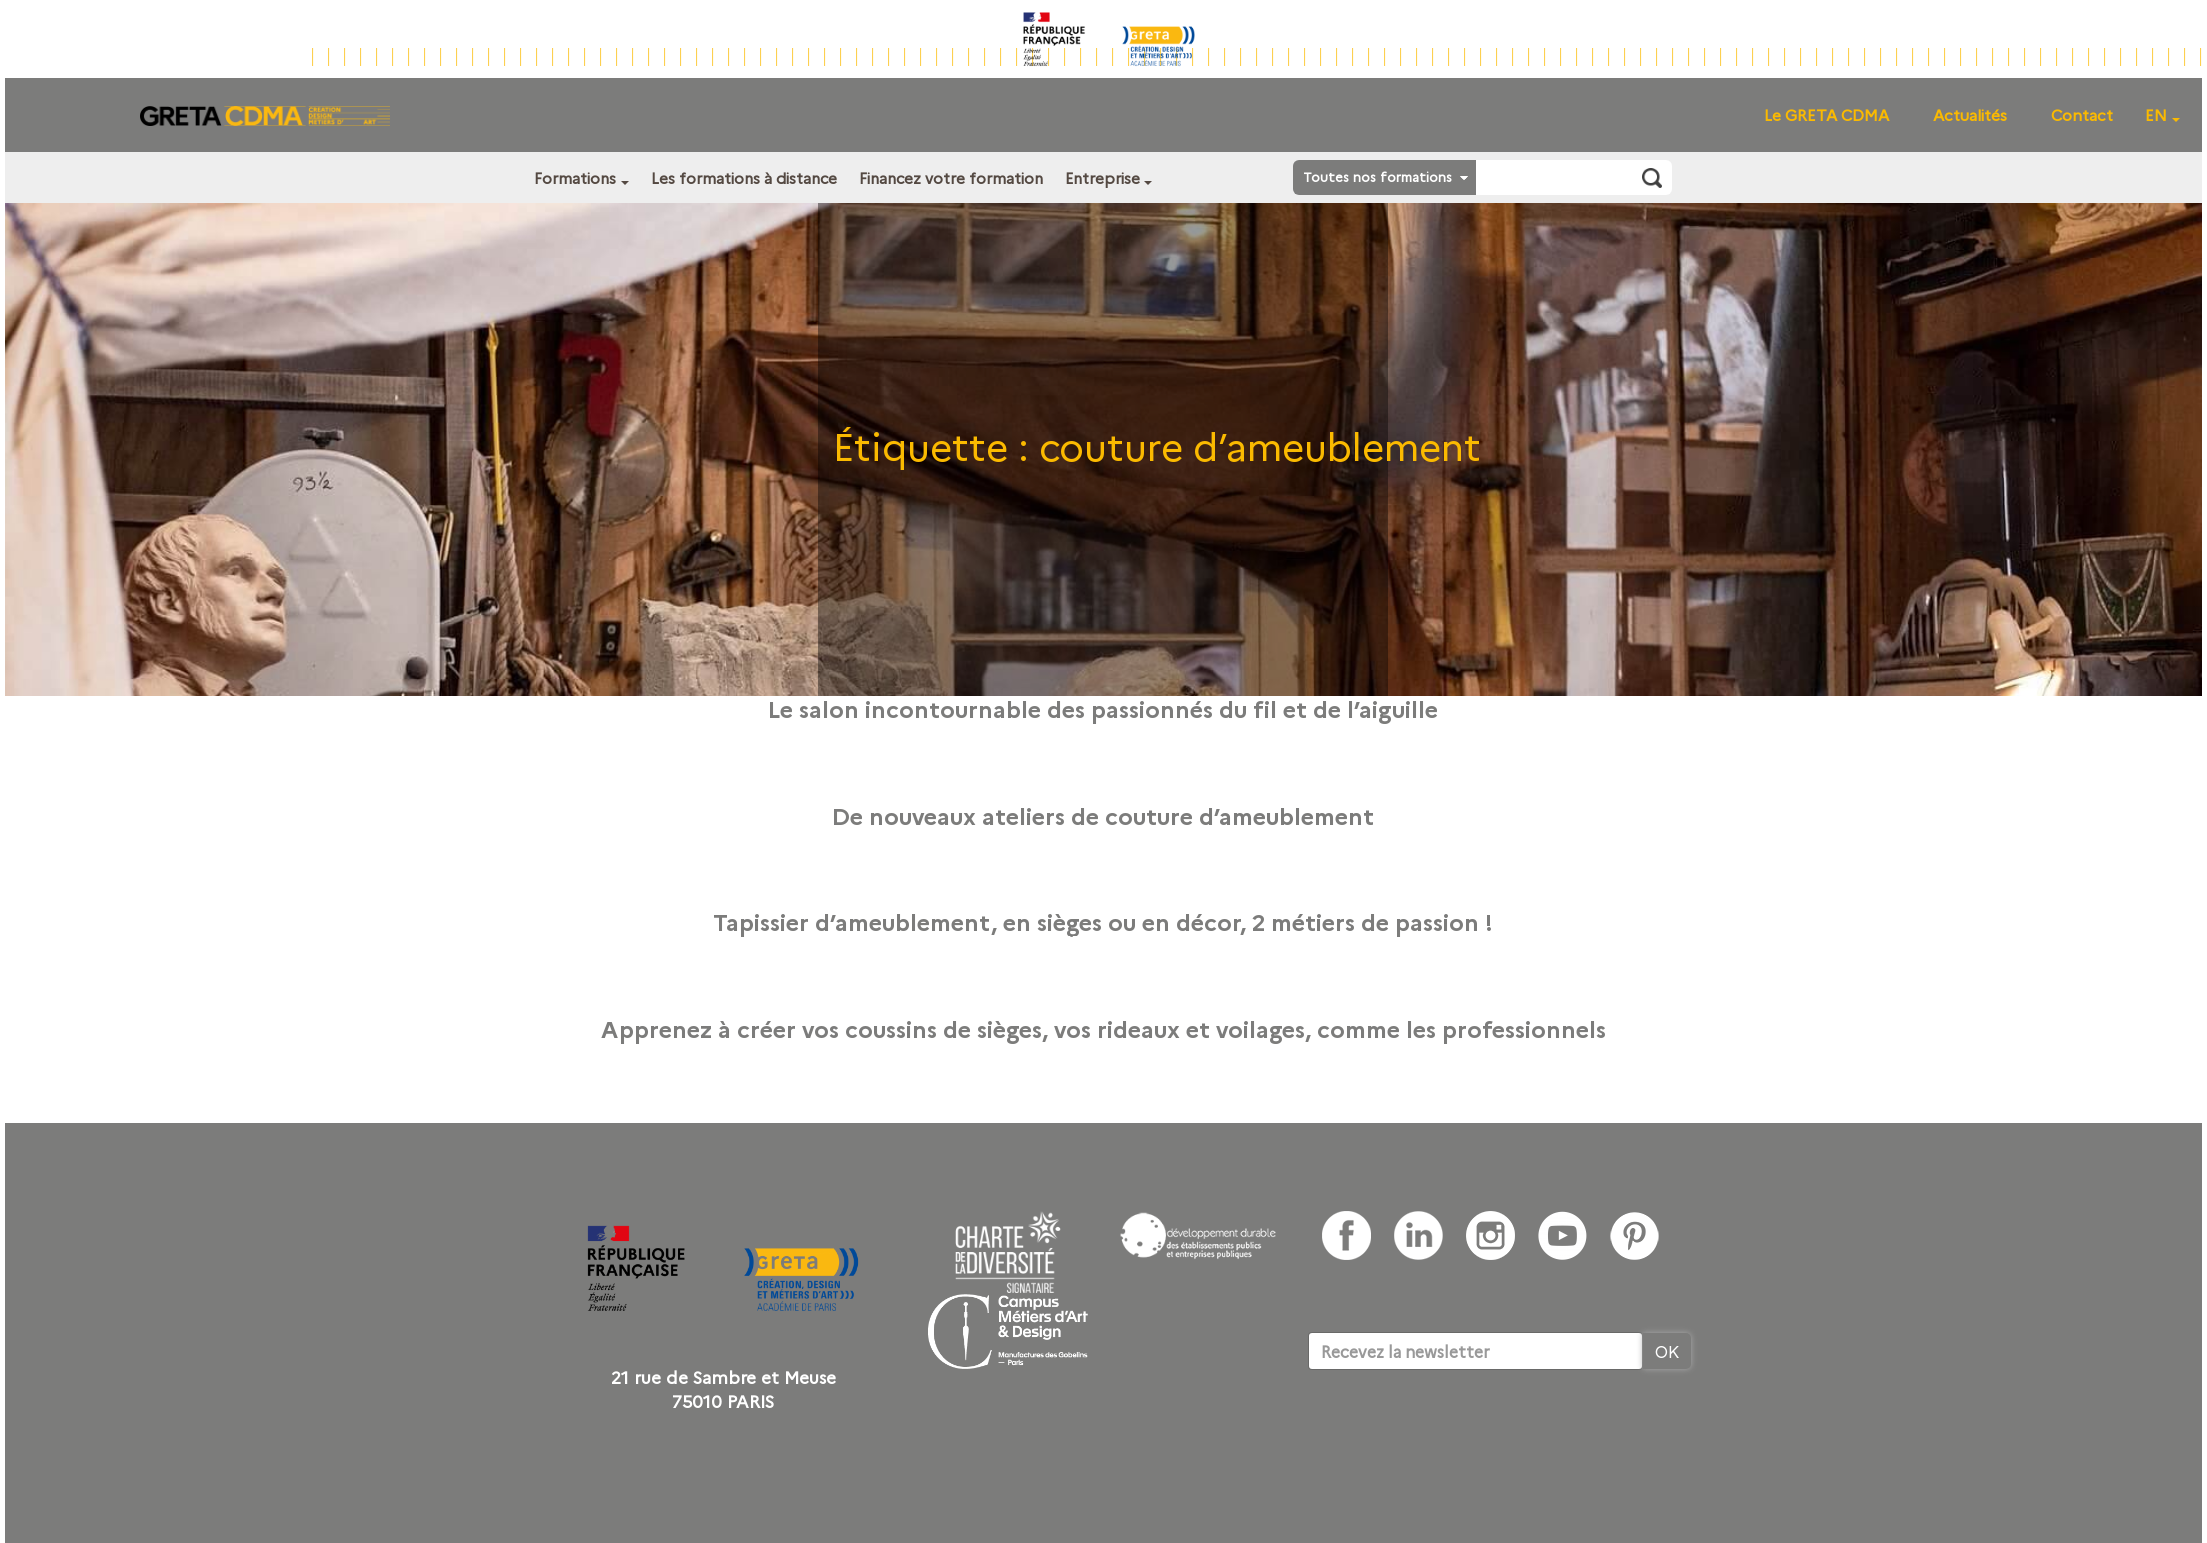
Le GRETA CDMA (1826, 114)
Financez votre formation (951, 177)
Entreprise (1102, 177)
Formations (575, 177)
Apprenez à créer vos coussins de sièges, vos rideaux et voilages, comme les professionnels (1103, 1028)
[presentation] (1460, 1431)
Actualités (1970, 114)
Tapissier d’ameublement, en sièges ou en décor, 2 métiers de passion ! (1103, 921)
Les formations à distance (744, 177)
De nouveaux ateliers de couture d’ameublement (1103, 815)
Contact (2082, 114)
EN (2156, 114)
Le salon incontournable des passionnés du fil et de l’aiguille (1103, 708)
